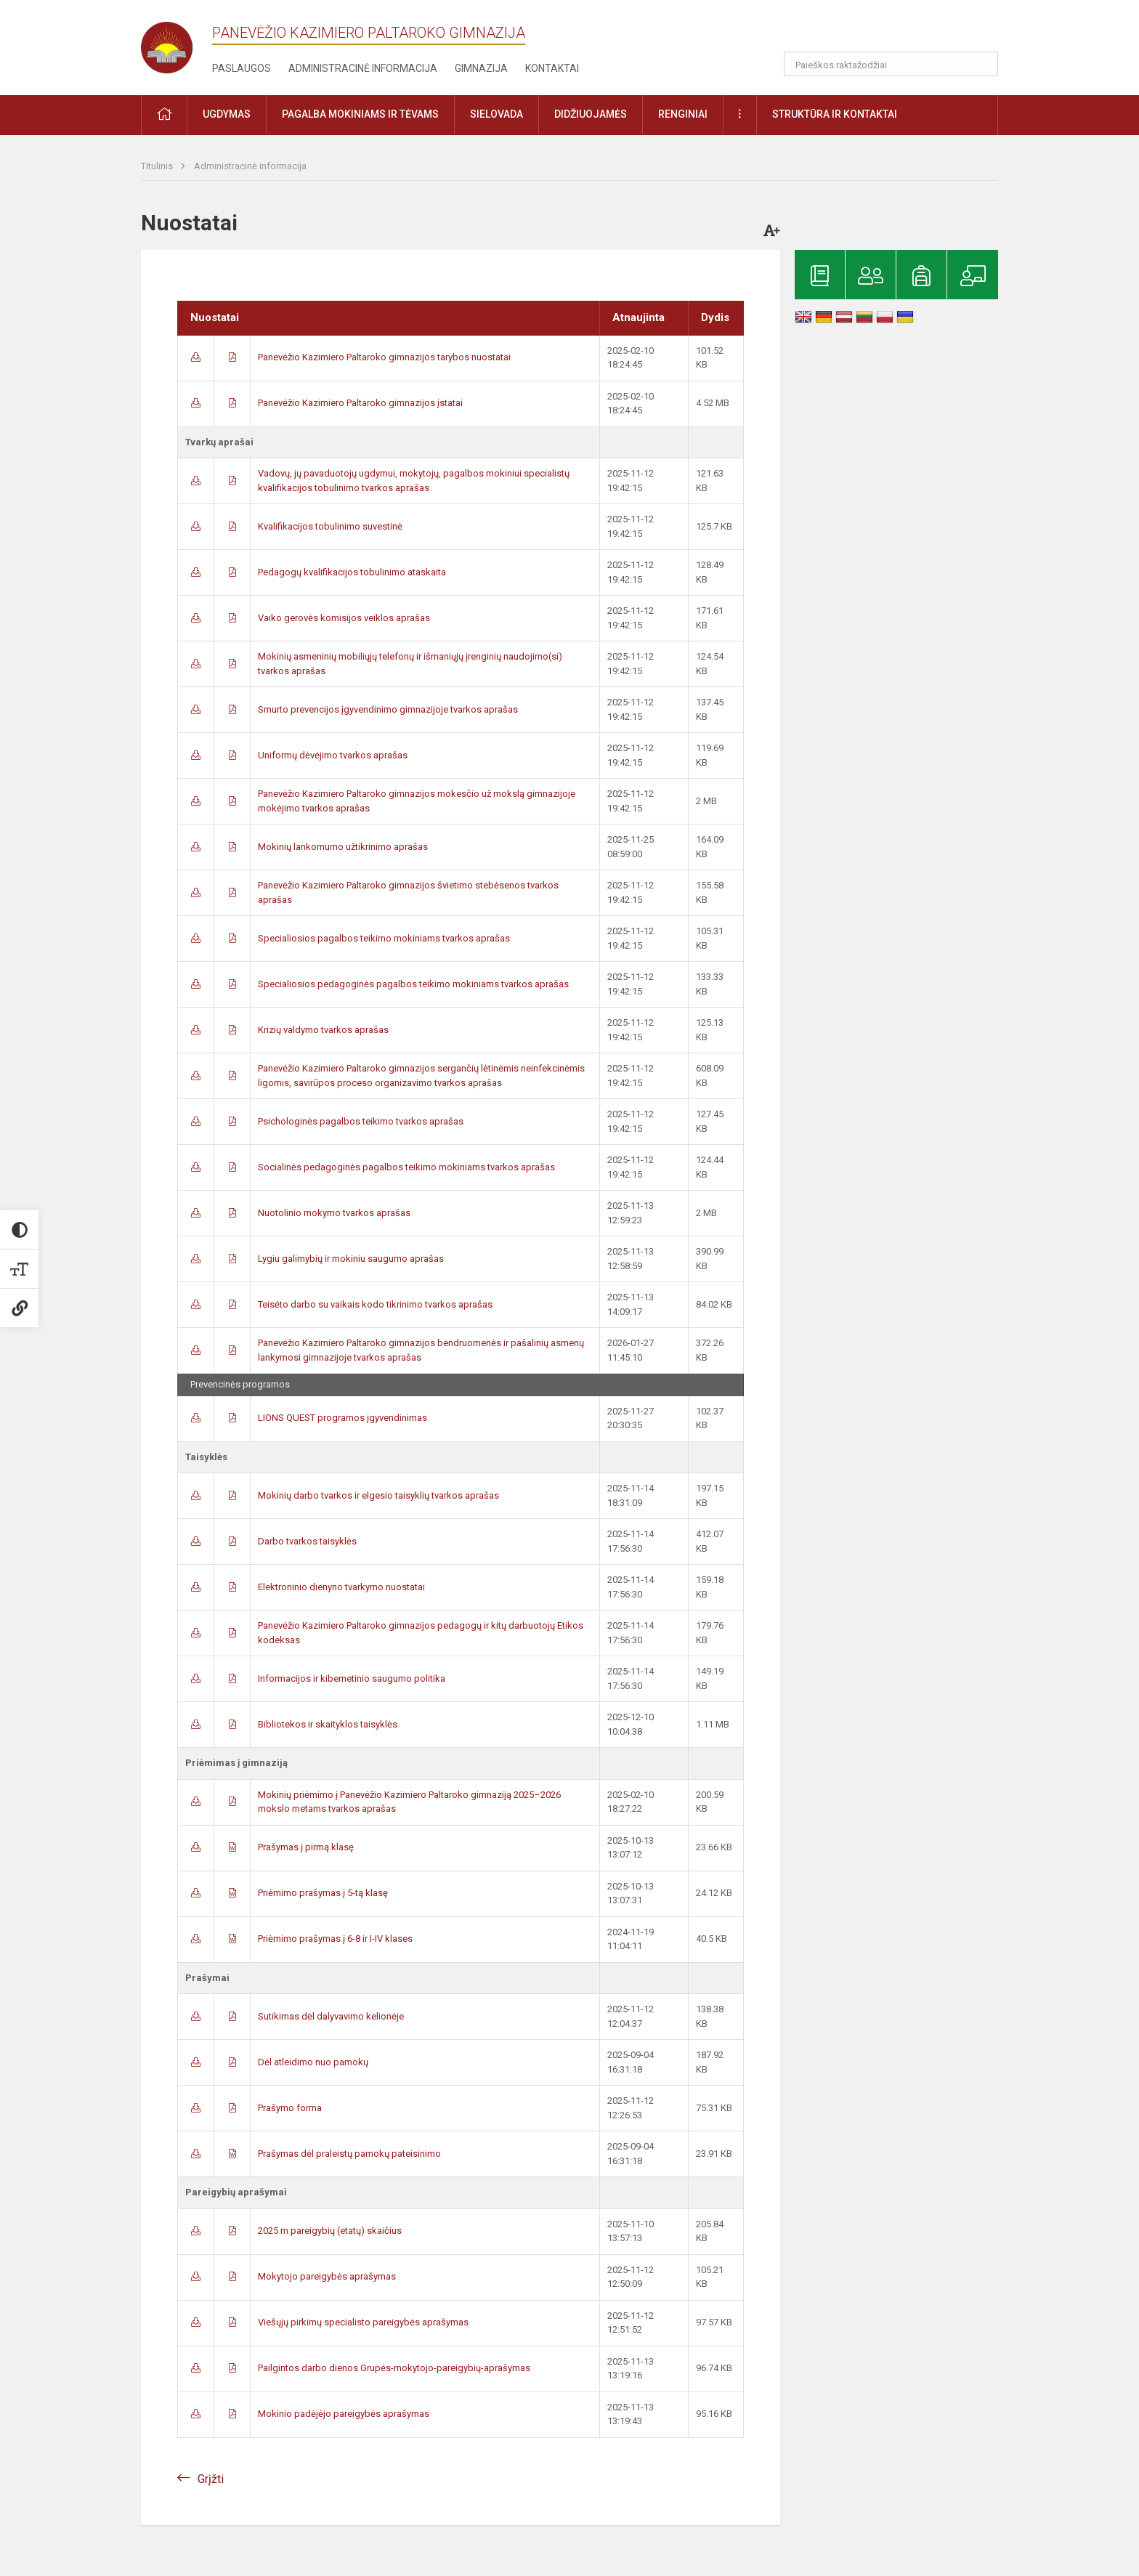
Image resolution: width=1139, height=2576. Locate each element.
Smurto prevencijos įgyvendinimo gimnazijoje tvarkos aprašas (388, 709)
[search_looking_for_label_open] (982, 64)
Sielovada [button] (496, 114)
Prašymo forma (290, 2107)
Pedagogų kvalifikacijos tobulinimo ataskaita (352, 572)
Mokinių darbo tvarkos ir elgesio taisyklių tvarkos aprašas (378, 1495)
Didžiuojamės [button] (590, 114)
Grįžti (211, 2479)
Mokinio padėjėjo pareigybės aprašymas (343, 2413)
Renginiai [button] (683, 114)
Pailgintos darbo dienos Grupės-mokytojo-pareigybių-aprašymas (394, 2367)
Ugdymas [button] (227, 114)
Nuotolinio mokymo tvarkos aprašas (334, 1212)
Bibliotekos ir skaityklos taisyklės (327, 1724)
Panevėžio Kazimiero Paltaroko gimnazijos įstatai (360, 402)
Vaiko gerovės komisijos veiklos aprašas (344, 617)
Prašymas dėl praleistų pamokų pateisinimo (349, 2153)
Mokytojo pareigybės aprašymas (327, 2276)
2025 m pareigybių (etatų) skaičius (330, 2230)
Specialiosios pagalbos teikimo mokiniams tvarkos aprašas (384, 938)
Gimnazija (481, 68)
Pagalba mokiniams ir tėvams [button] (360, 114)
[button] (899, 30)
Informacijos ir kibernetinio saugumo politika (351, 1678)
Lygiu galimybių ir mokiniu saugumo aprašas (351, 1258)
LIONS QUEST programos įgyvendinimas (342, 1417)
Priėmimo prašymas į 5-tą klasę (323, 1892)
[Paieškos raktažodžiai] (891, 64)
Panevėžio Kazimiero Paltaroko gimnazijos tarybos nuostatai (384, 357)
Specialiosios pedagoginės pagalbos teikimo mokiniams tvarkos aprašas (413, 984)
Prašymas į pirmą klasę (306, 1847)
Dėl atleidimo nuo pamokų (313, 2062)
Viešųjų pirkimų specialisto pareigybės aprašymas (363, 2322)
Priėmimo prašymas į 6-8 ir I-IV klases (335, 1938)
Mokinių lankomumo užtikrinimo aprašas (343, 846)
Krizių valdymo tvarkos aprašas (323, 1029)
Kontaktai (552, 68)
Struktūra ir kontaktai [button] (834, 114)
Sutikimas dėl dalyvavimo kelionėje (331, 2016)
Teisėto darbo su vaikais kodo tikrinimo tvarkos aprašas (375, 1304)
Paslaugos (241, 68)
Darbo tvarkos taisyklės (307, 1541)
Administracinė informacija (362, 68)
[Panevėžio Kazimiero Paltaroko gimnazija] (176, 43)
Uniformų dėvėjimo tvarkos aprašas (333, 755)
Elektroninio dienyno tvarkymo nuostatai (341, 1586)
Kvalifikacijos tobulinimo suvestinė (330, 526)
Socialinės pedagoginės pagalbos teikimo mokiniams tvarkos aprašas (406, 1167)
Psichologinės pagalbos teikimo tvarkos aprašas (360, 1121)
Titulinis (158, 166)
